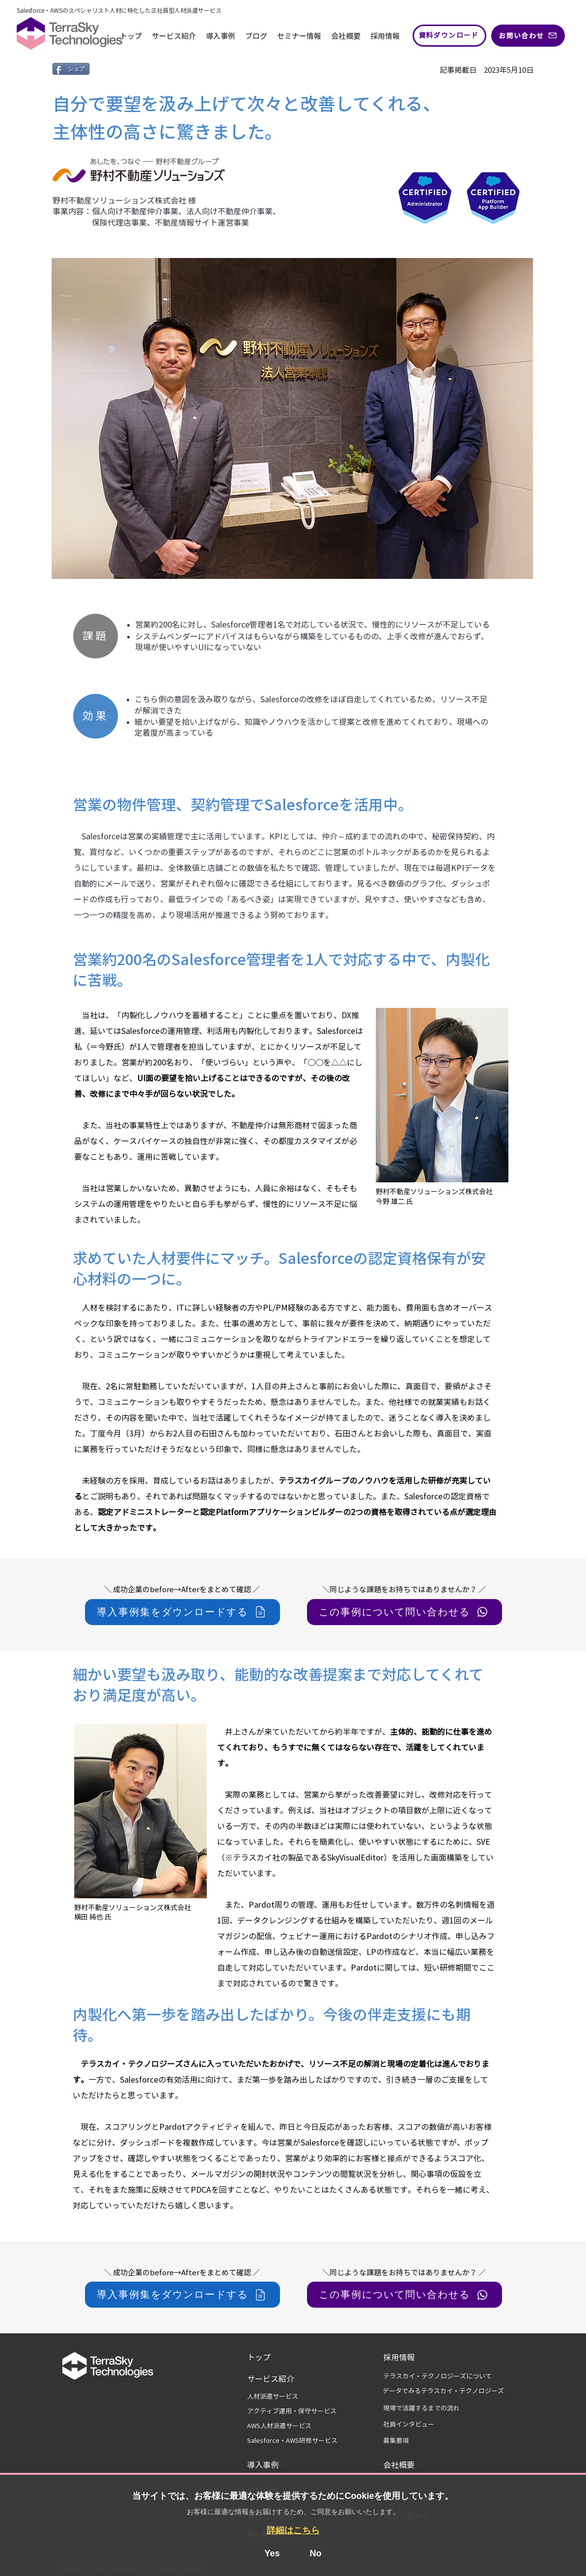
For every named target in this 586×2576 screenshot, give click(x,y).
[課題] (95, 636)
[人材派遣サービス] (279, 2396)
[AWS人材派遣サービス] (297, 2426)
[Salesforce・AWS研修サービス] (297, 2440)
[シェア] (71, 69)
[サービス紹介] (275, 2379)
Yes (271, 2553)
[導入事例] (271, 2465)
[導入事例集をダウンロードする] (182, 1612)
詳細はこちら (293, 2530)
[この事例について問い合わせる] (404, 1612)
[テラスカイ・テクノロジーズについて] (445, 2376)
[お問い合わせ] (528, 36)
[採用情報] (405, 2357)
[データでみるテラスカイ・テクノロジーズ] (443, 2391)
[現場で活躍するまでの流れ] (436, 2408)
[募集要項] (401, 2440)
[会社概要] (407, 2465)
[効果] (95, 716)
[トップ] (275, 2357)
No (316, 2553)
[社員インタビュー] (415, 2424)
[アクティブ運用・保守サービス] (297, 2411)
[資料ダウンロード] (449, 36)
